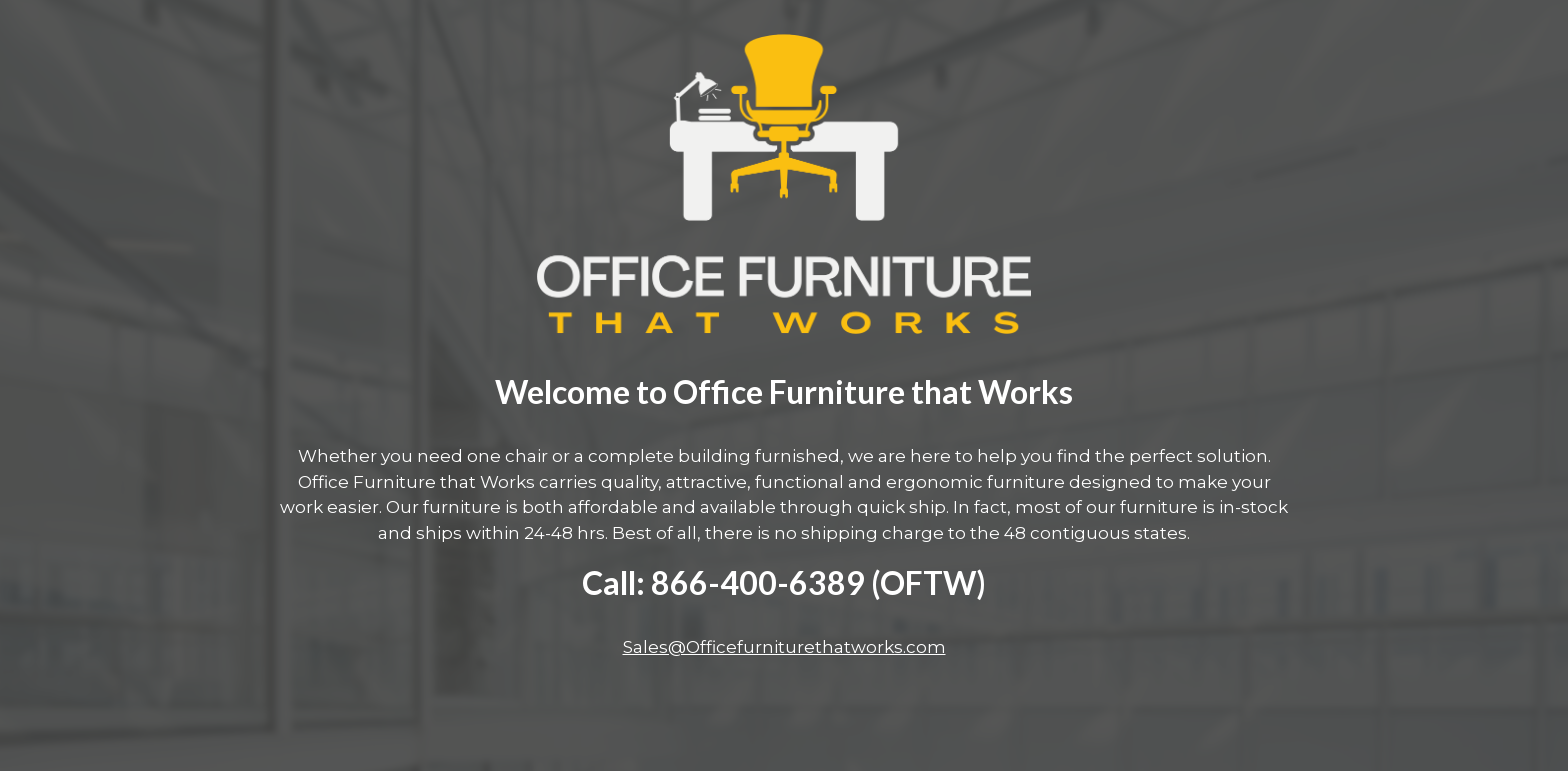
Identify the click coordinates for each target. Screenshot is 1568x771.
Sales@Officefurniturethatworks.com (784, 647)
